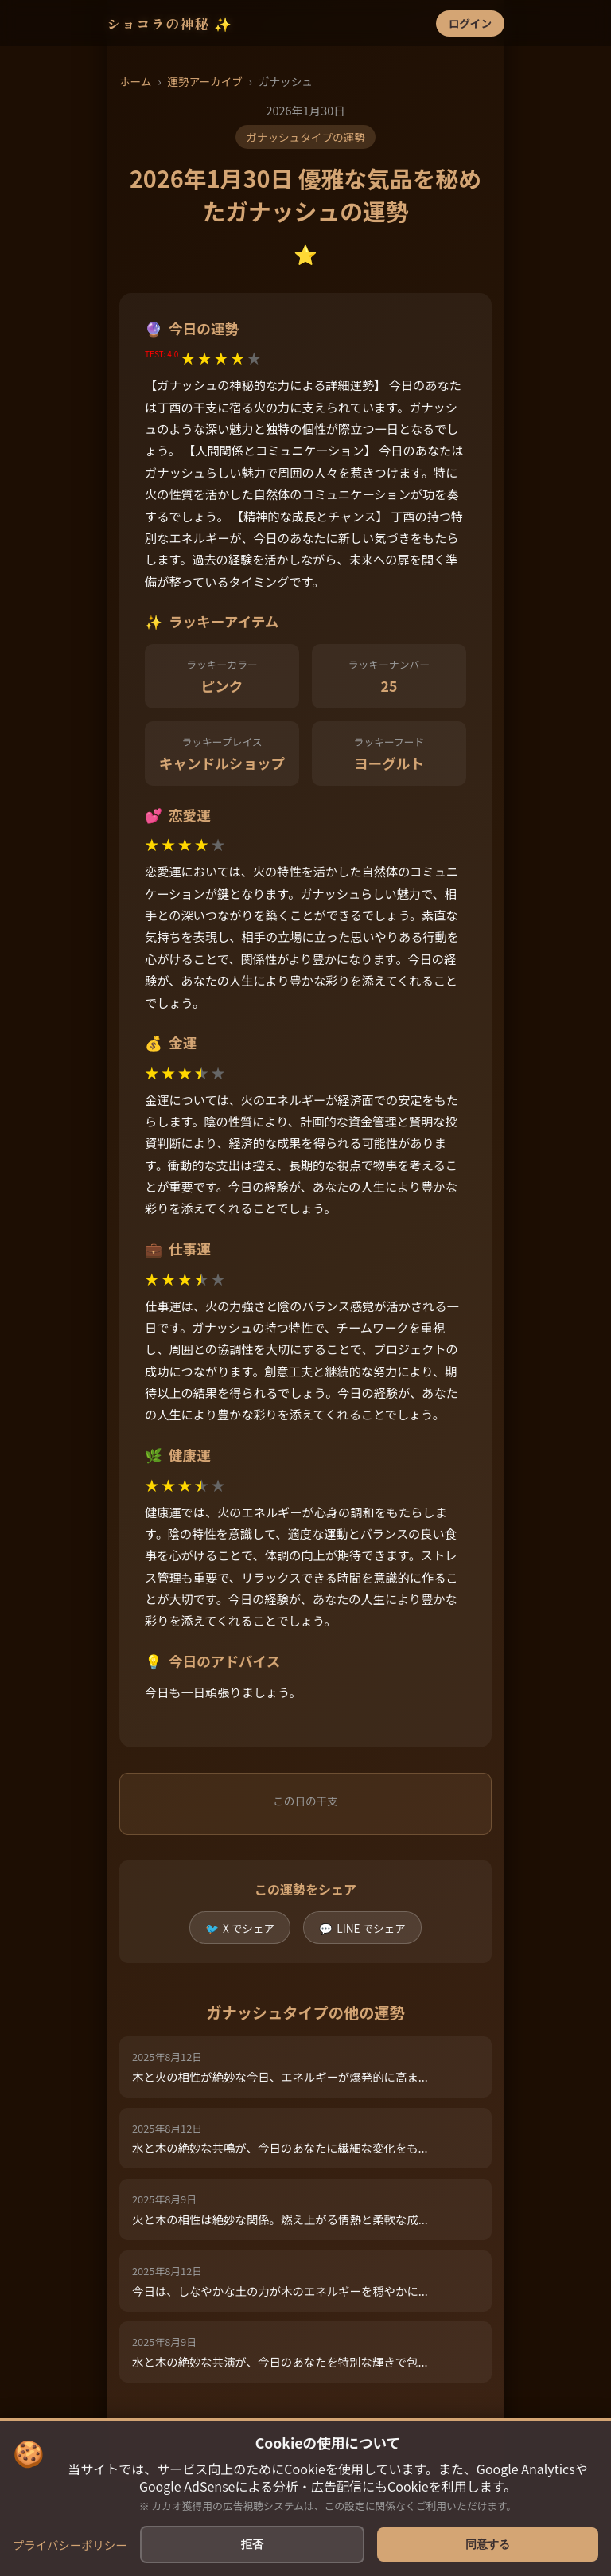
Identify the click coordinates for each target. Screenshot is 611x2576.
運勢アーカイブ (204, 81)
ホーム (135, 81)
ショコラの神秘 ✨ (169, 23)
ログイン (470, 23)
